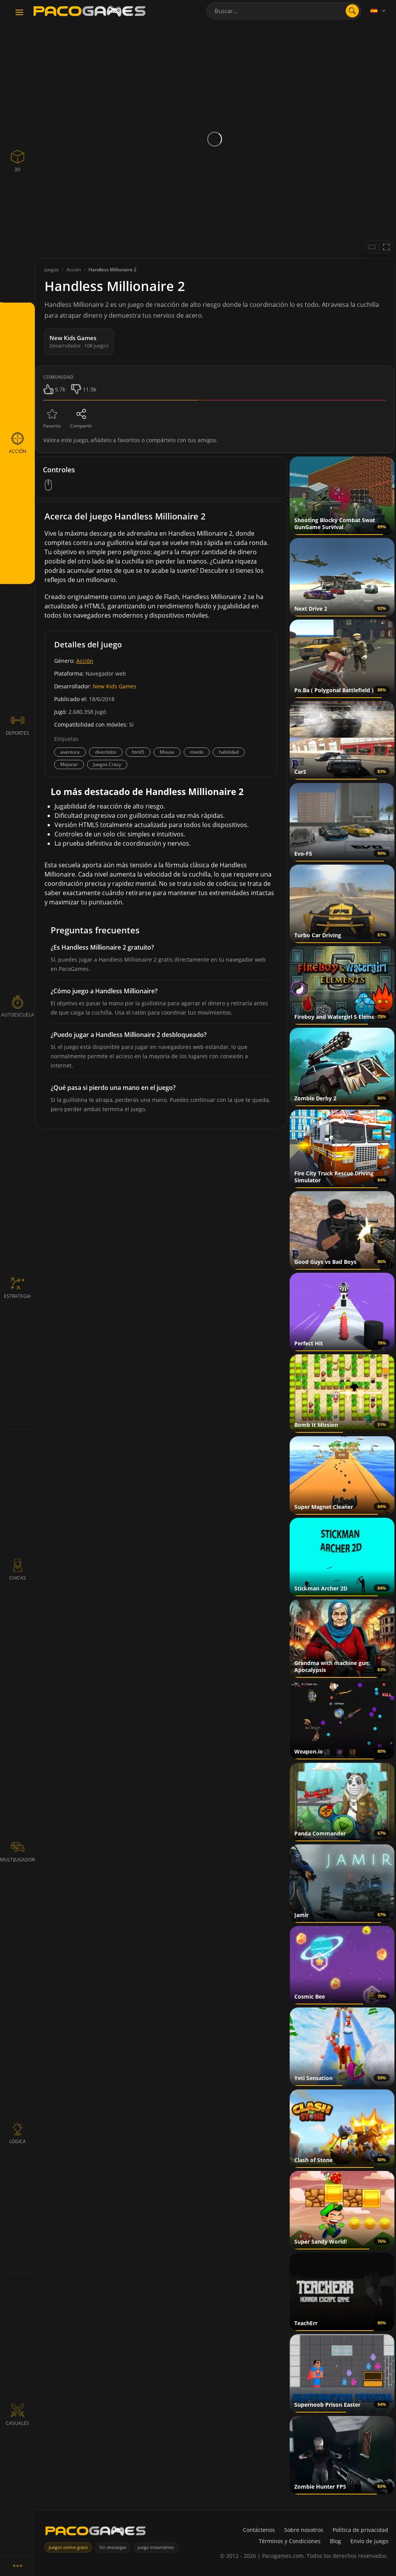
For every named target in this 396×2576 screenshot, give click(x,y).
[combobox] (284, 10)
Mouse (167, 752)
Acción (84, 660)
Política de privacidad (360, 2529)
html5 (138, 752)
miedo (196, 752)
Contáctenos (259, 2529)
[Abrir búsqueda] (352, 10)
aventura (70, 752)
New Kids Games (115, 686)
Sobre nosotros (303, 2529)
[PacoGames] (95, 2532)
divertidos (105, 752)
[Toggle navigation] (19, 12)
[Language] (378, 10)
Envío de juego (369, 2541)
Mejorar (69, 764)
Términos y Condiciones (290, 2541)
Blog (335, 2541)
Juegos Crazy (107, 764)
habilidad (229, 752)
